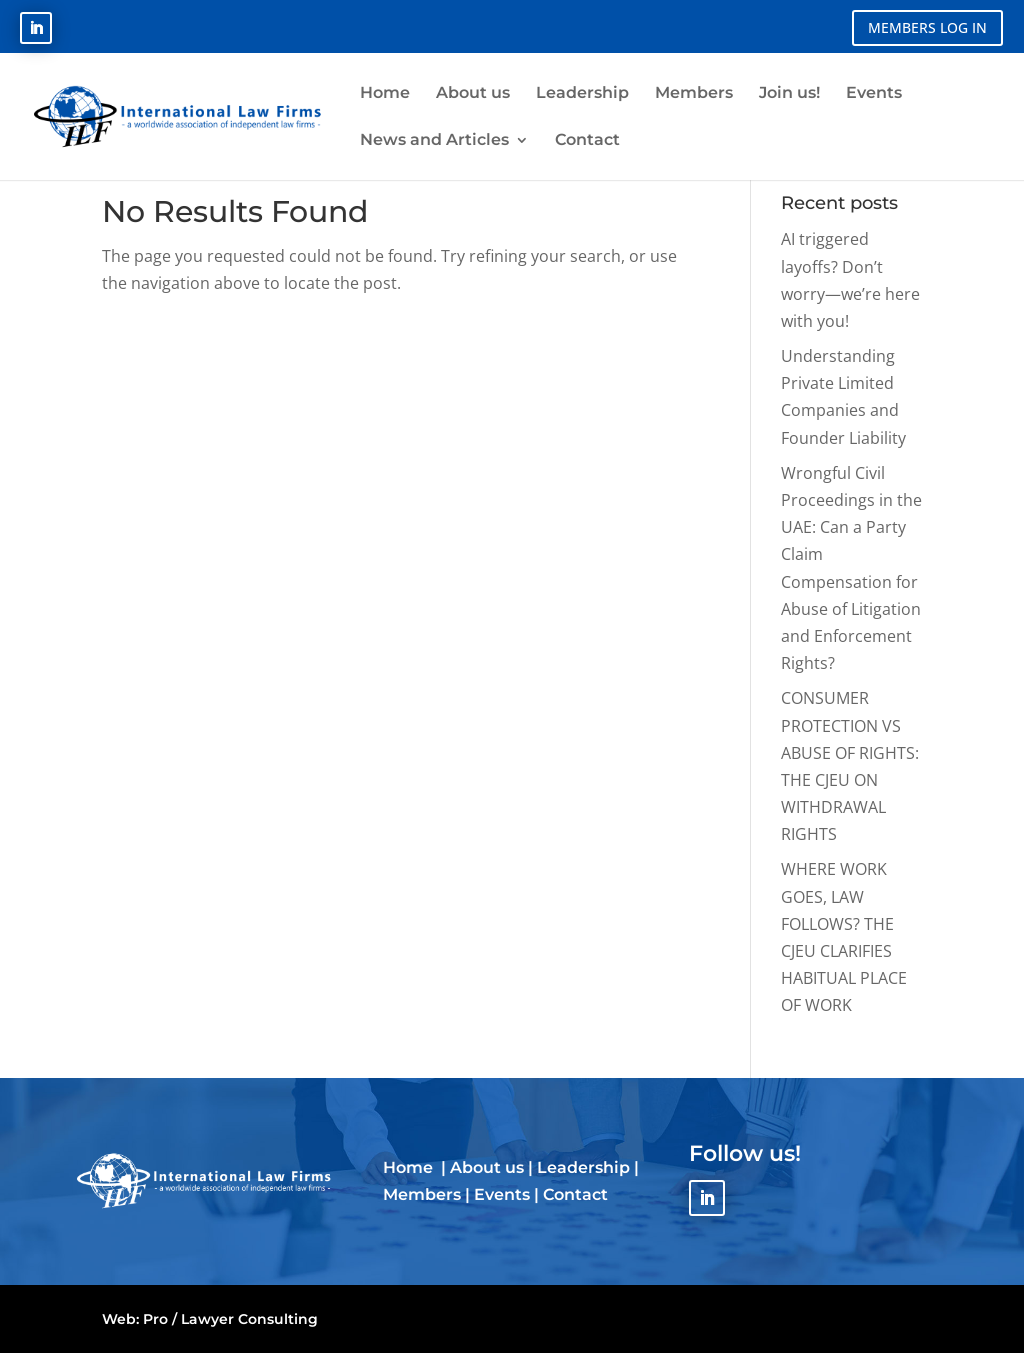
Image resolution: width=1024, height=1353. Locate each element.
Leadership (583, 1167)
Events (502, 1194)
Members (422, 1194)
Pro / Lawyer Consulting (230, 1319)
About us (487, 1167)
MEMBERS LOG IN (927, 27)
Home (410, 1167)
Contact (575, 1194)
